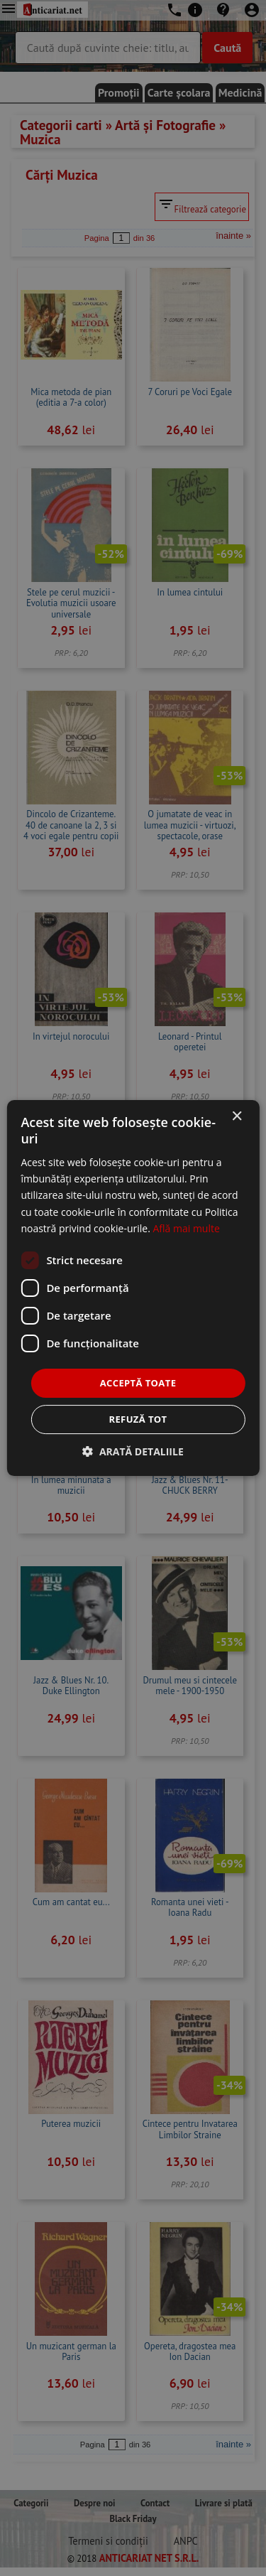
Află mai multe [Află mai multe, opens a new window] (186, 1228)
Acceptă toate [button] (138, 1382)
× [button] (236, 1116)
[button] (133, 1451)
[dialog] (133, 1288)
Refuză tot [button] (138, 1419)
